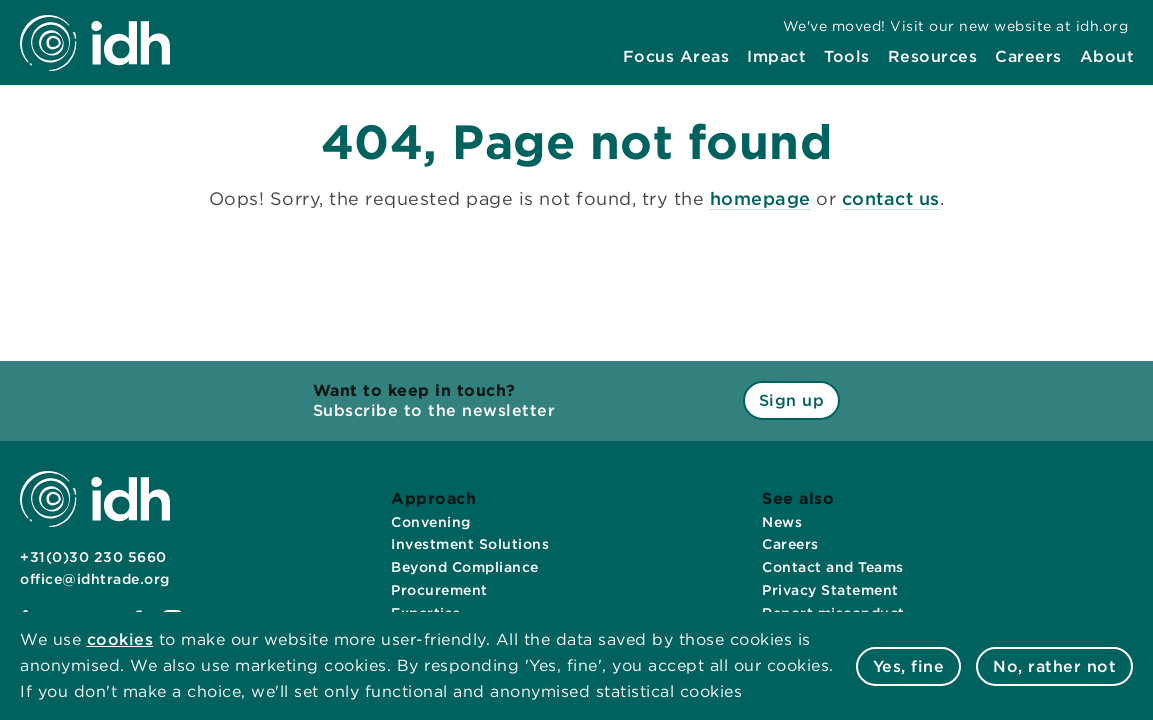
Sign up (792, 400)
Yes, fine (909, 666)
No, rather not (1054, 666)
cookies (120, 639)
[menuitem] (676, 57)
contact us (891, 198)
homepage (760, 198)
